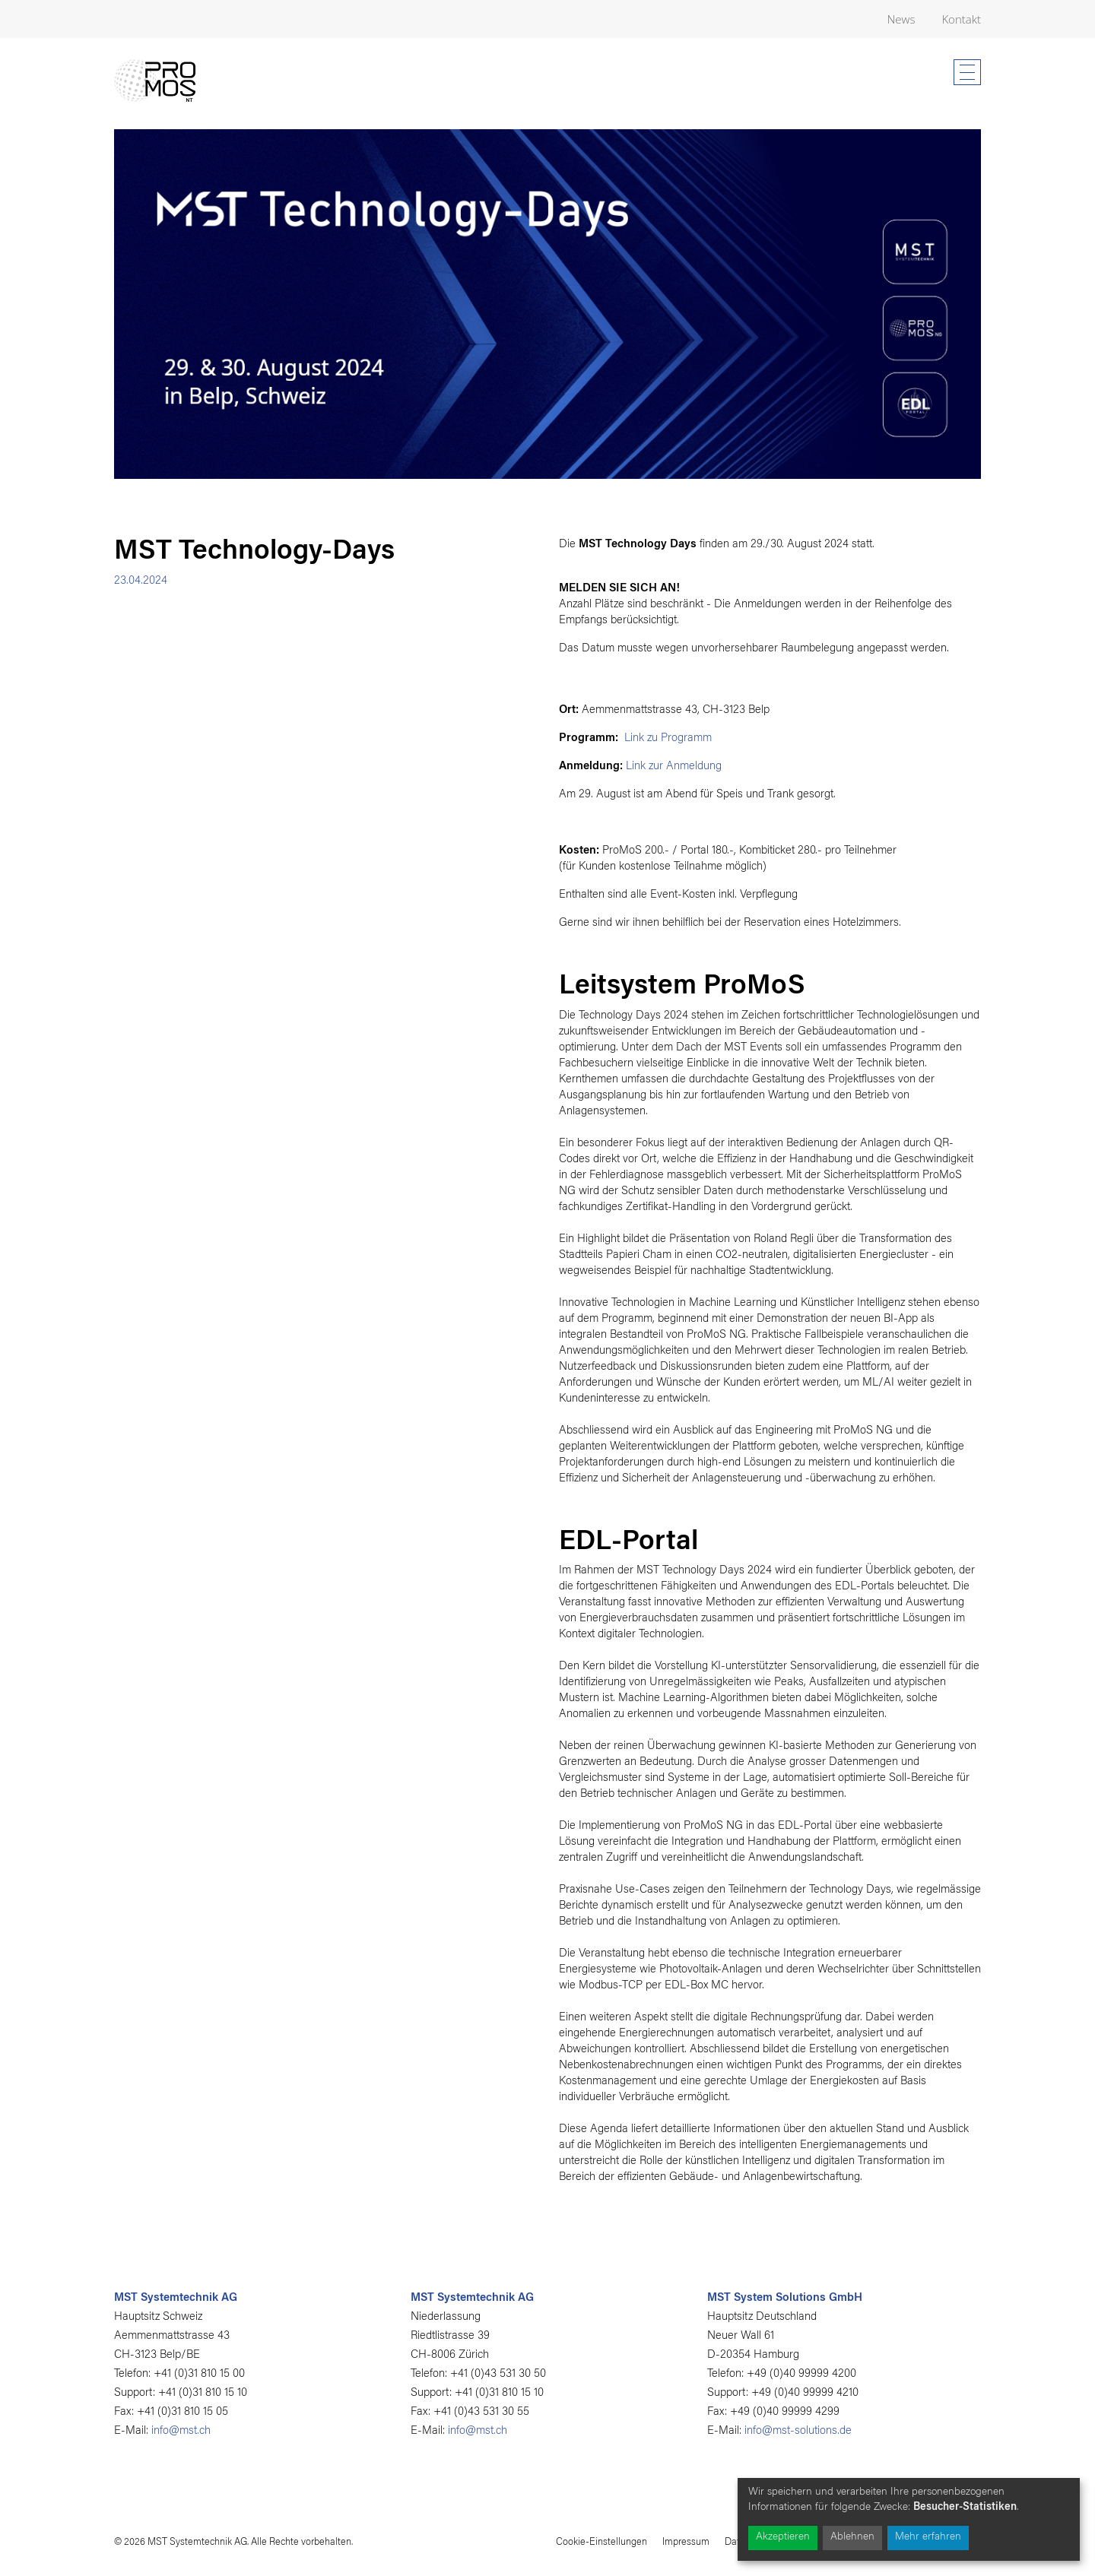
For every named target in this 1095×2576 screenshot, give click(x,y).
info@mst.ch (181, 2431)
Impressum (685, 2542)
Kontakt (961, 19)
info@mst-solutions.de (798, 2431)
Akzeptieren (783, 2537)
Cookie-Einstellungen (601, 2542)
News (901, 19)
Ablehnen (852, 2537)
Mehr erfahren (928, 2537)
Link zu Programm (666, 738)
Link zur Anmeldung (674, 766)
